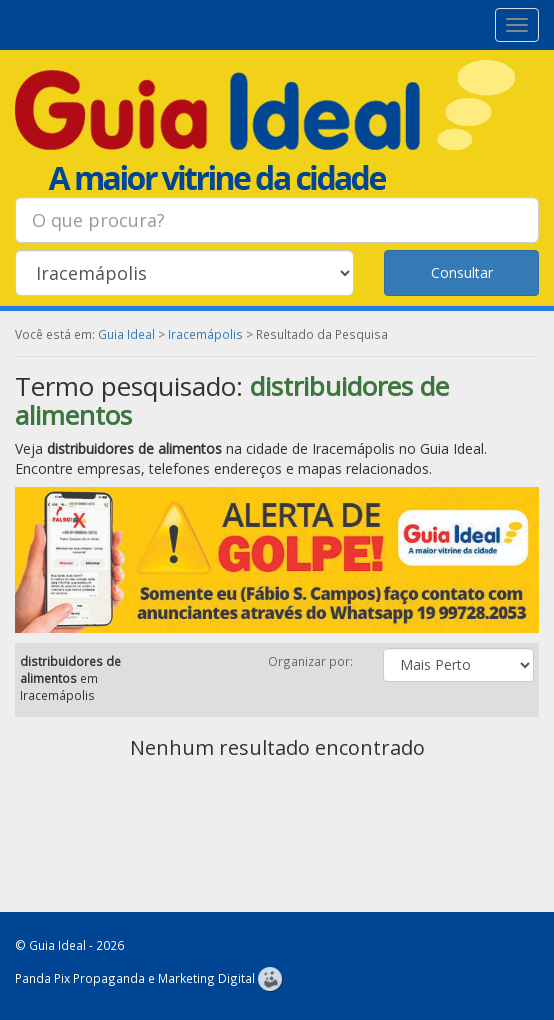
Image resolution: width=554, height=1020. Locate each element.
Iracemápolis (205, 334)
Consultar (462, 272)
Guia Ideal (126, 334)
